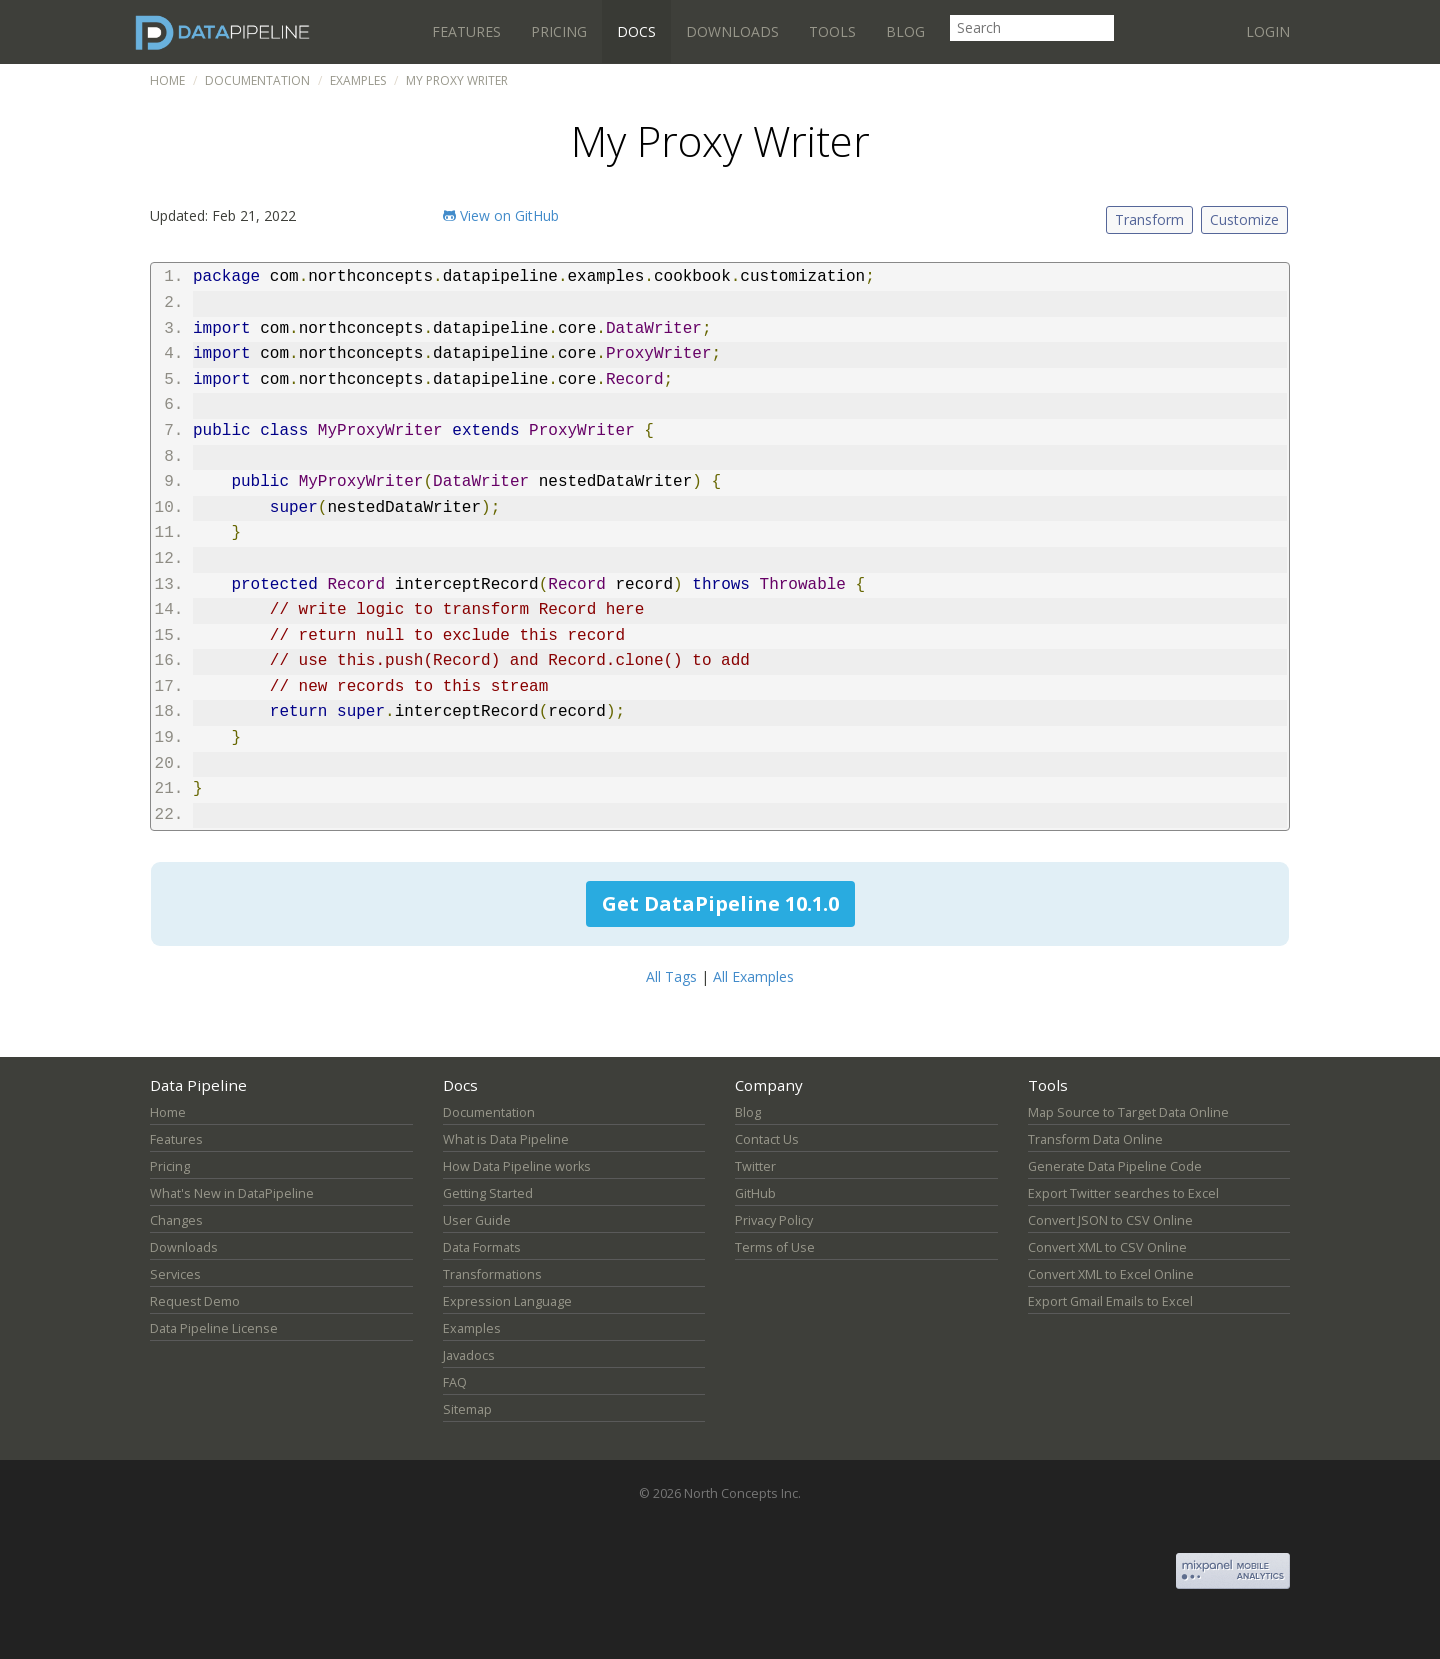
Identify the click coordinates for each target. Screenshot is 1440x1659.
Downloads (732, 31)
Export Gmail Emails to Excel (1110, 1301)
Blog (905, 31)
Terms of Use (775, 1247)
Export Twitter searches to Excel (1123, 1193)
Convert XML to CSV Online (1107, 1247)
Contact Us (767, 1139)
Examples (358, 80)
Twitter (755, 1166)
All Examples (753, 976)
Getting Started (488, 1193)
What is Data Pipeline (506, 1139)
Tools (832, 31)
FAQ (455, 1382)
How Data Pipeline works (517, 1166)
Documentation (257, 80)
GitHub (755, 1193)
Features (466, 31)
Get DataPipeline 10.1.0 (720, 903)
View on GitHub (501, 215)
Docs (636, 31)
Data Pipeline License (214, 1328)
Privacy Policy (774, 1220)
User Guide (477, 1220)
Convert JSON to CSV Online (1110, 1220)
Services (175, 1274)
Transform (1149, 219)
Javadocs (469, 1355)
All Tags (671, 976)
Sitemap (467, 1409)
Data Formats (482, 1247)
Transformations (492, 1274)
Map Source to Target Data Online (1128, 1112)
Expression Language (507, 1301)
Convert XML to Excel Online (1111, 1274)
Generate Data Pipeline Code (1115, 1166)
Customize (1244, 219)
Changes (176, 1220)
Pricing (559, 31)
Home (167, 80)
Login (1268, 31)
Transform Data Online (1095, 1139)
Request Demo (195, 1301)
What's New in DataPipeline (232, 1193)
